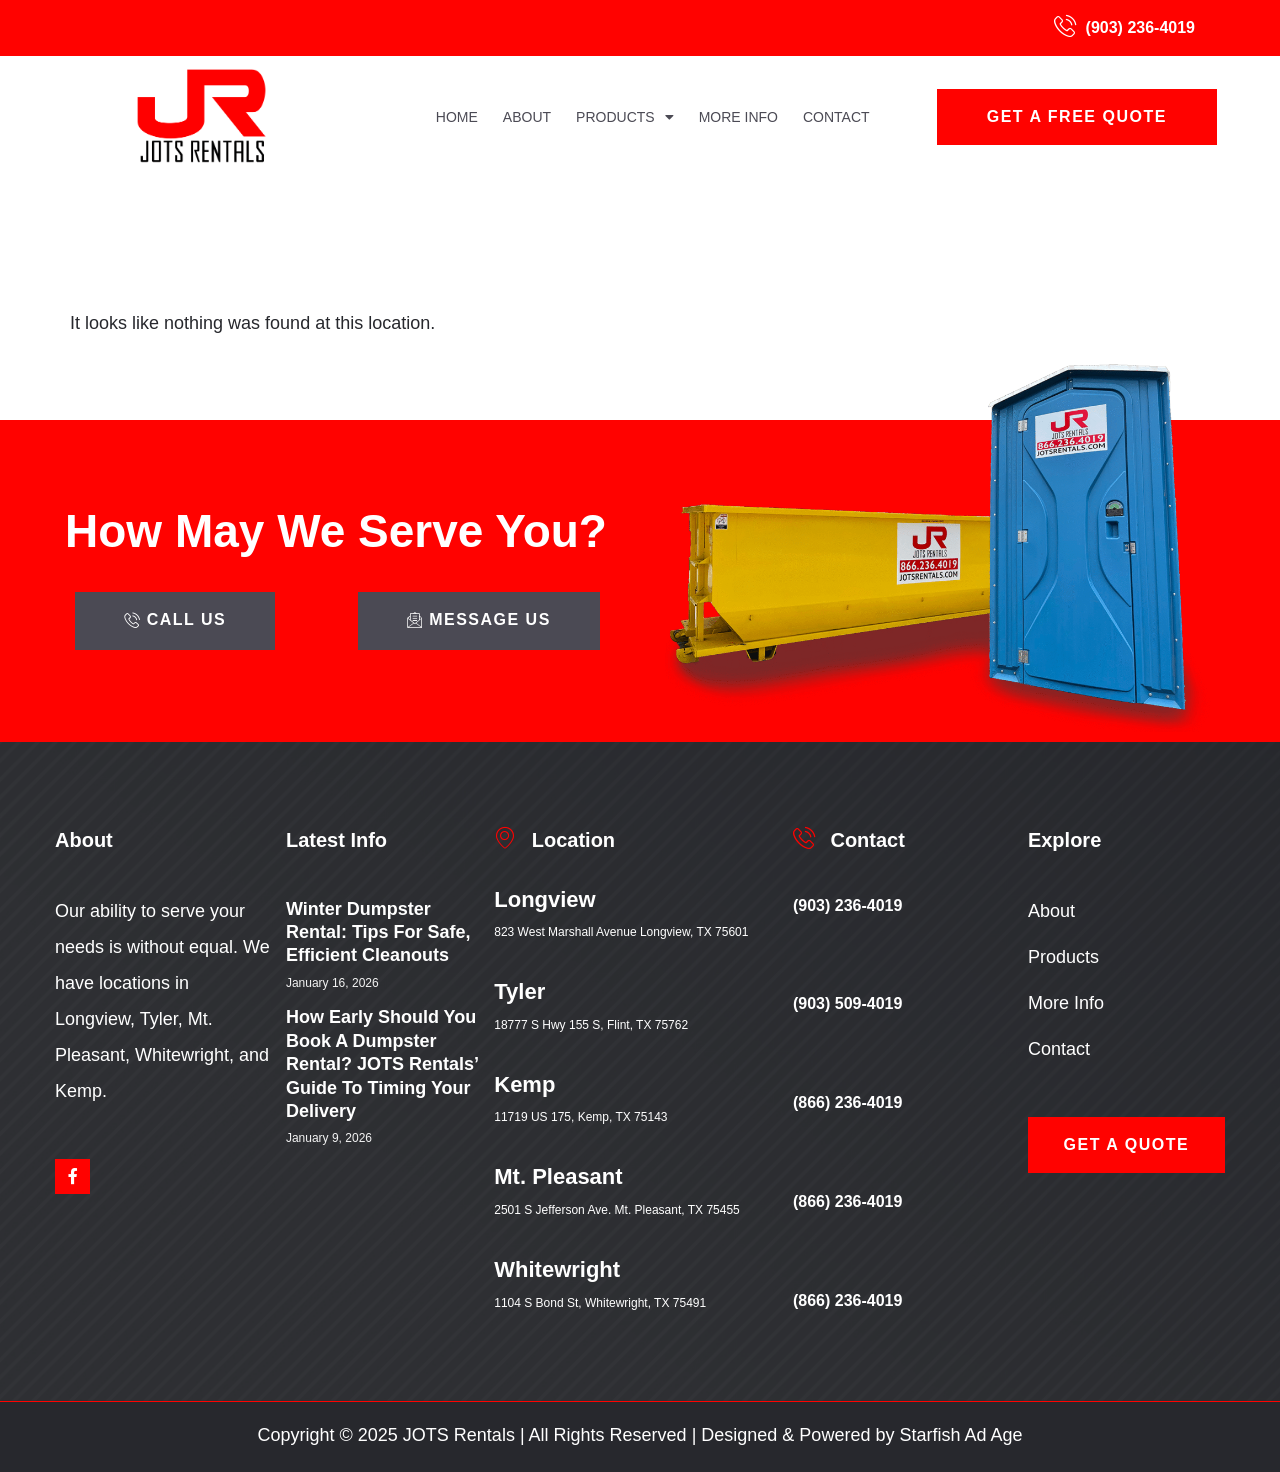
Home (457, 117)
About (527, 117)
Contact (836, 117)
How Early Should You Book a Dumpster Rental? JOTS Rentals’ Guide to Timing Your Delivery (382, 1064)
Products (625, 117)
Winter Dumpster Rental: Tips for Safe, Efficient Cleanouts (378, 932)
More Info (738, 117)
